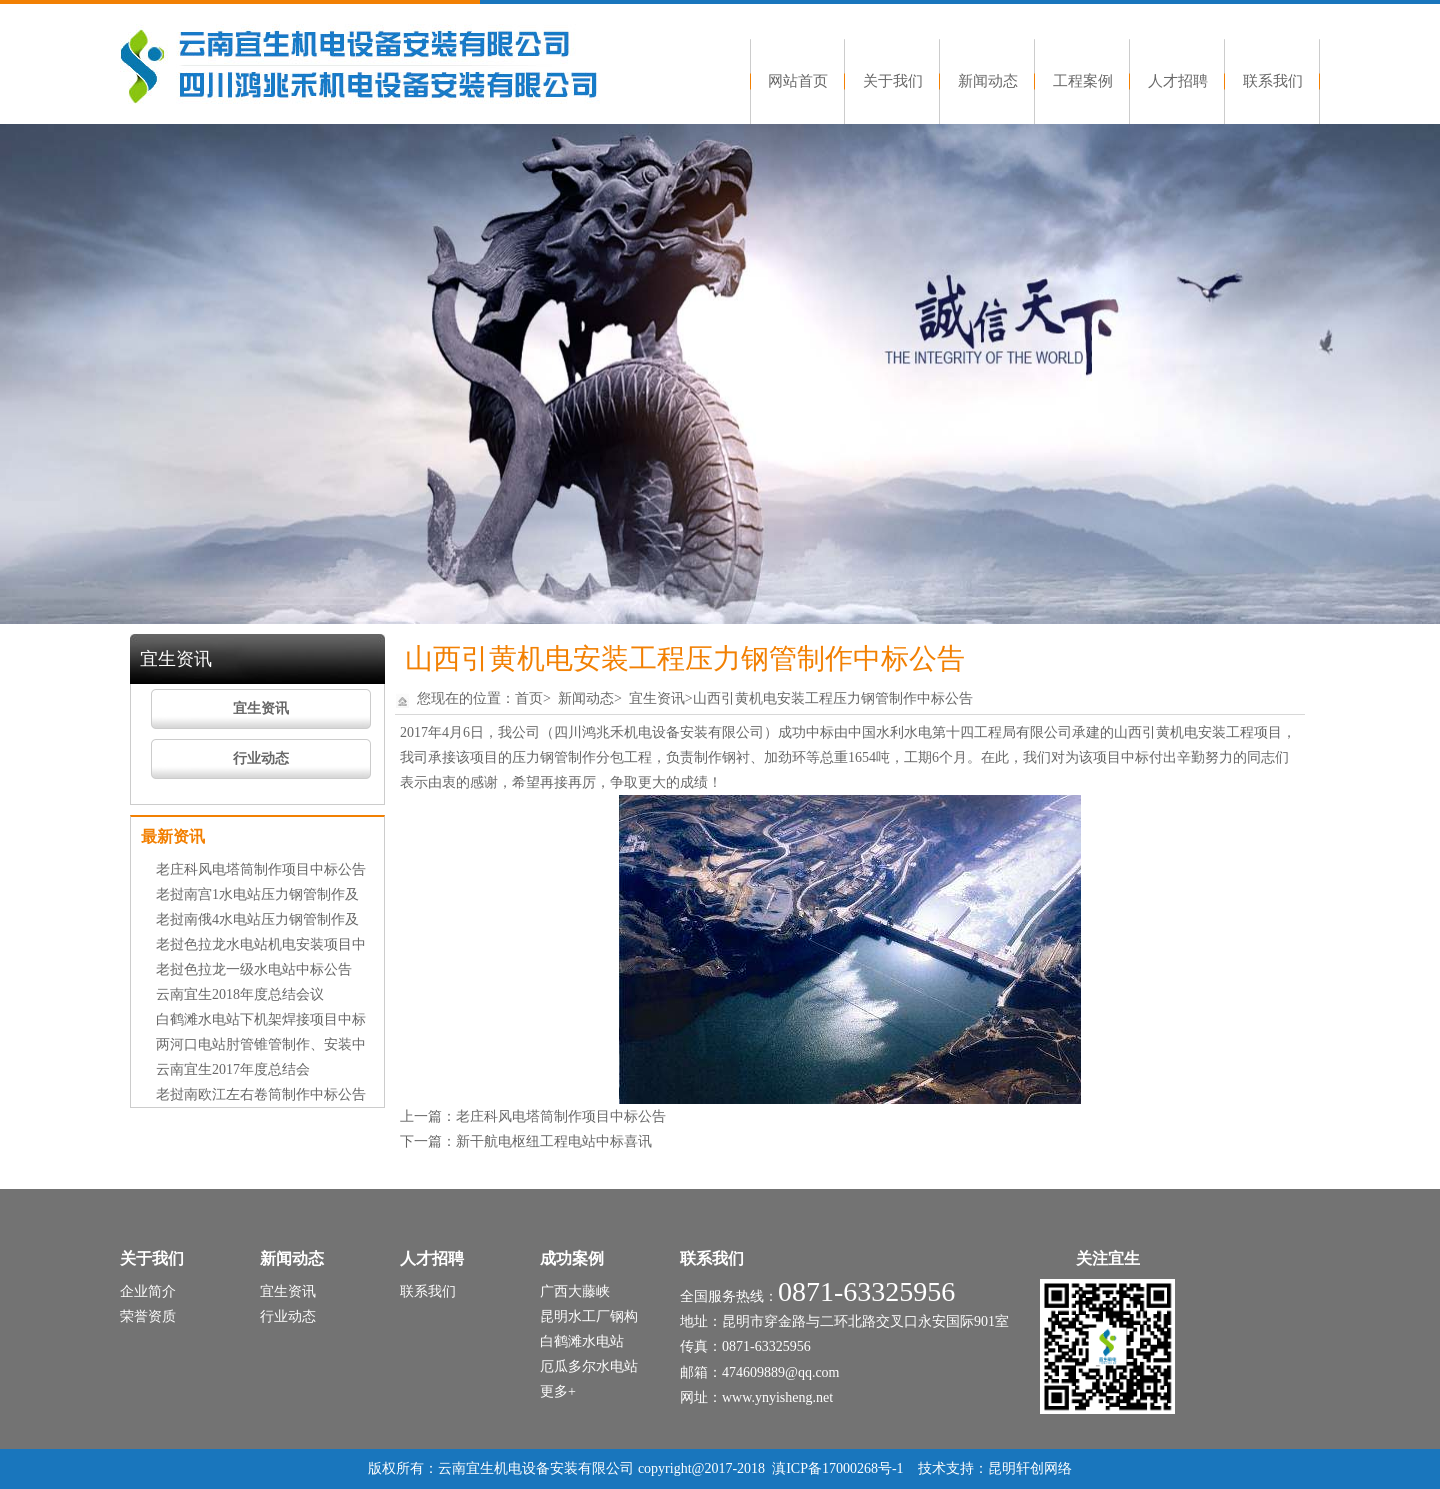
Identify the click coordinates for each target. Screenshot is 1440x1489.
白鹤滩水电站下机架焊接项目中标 (261, 1019)
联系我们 (1273, 81)
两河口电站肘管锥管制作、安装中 (261, 1044)
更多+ (558, 1391)
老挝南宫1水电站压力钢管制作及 (257, 894)
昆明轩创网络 (1030, 1468)
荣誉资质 (148, 1316)
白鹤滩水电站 (582, 1341)
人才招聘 (1178, 81)
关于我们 (893, 81)
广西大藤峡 (575, 1291)
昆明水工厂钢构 (589, 1316)
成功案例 (572, 1258)
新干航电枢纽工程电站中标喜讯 (554, 1141)
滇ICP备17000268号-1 (837, 1468)
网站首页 (798, 81)
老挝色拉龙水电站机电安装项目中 (261, 944)
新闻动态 (988, 81)
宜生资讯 (261, 708)
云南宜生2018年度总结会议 (240, 994)
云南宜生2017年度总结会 (233, 1069)
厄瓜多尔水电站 (589, 1366)
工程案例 (1083, 81)
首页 (529, 698)
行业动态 (261, 758)
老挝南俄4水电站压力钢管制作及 (257, 919)
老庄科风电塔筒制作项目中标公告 (261, 869)
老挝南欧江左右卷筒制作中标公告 (261, 1094)
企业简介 (148, 1291)
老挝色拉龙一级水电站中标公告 (254, 969)
